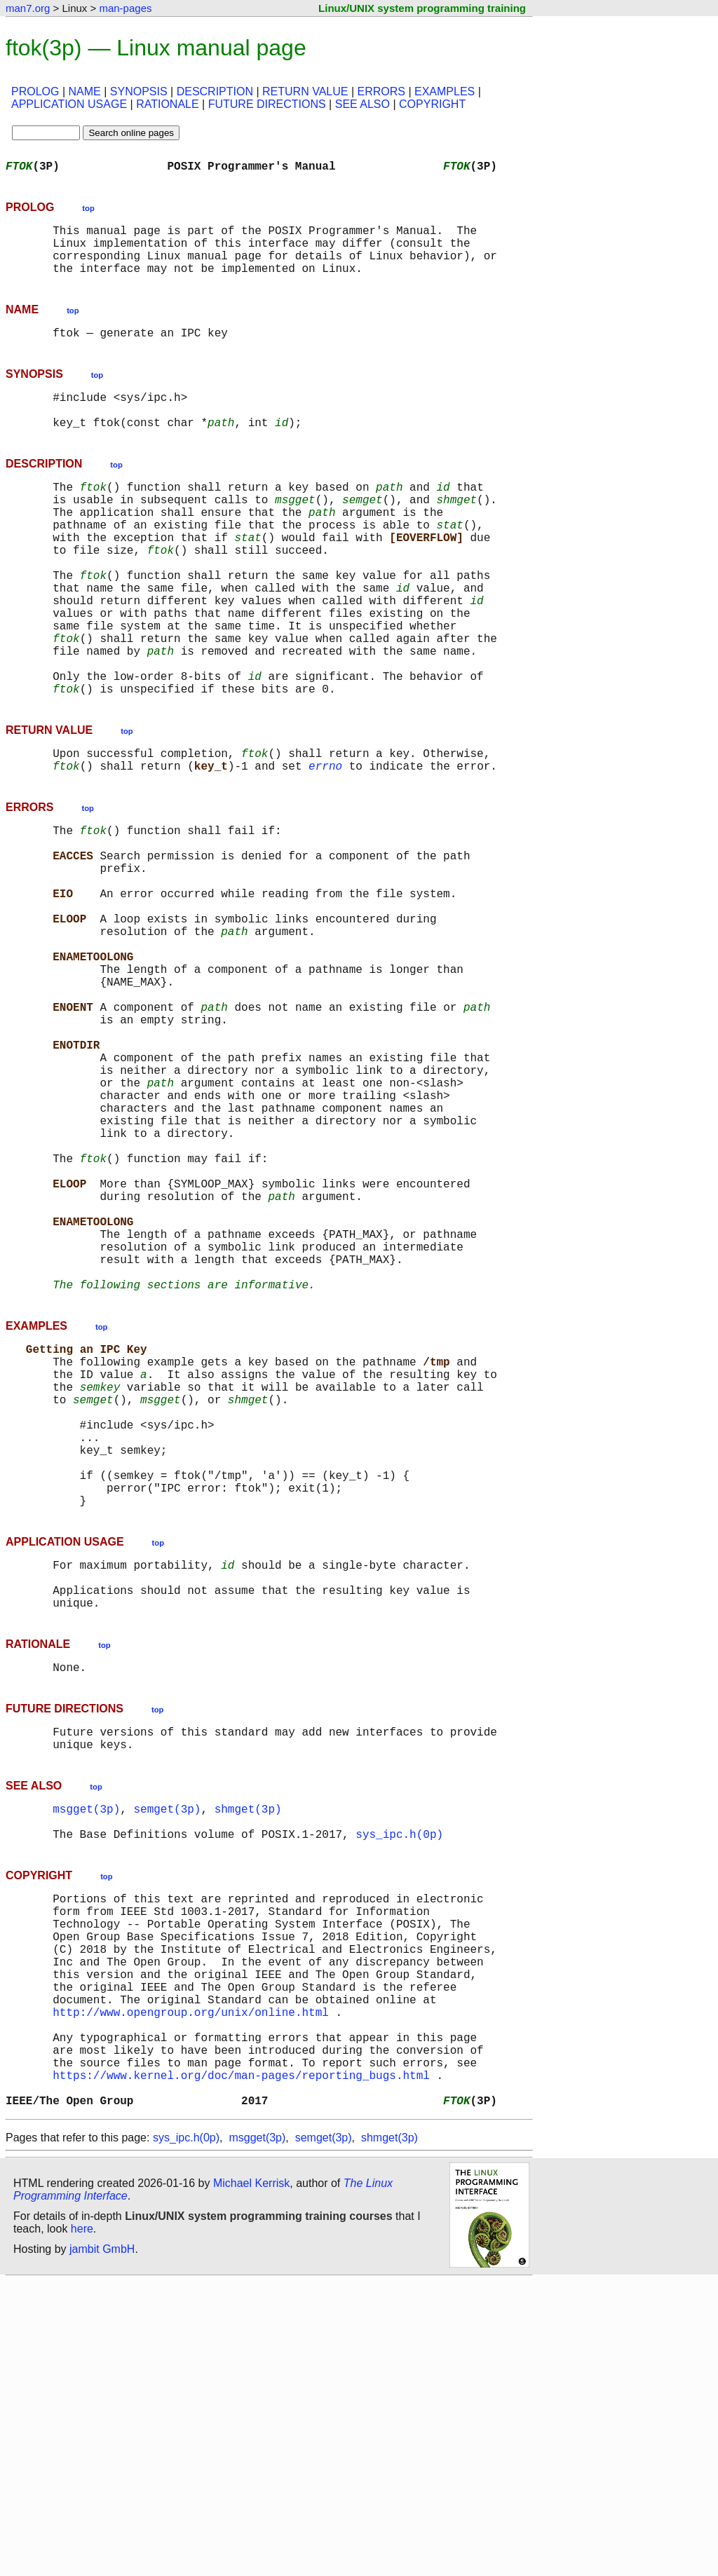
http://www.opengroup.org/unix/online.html (191, 2286)
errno (325, 844)
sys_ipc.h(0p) (399, 2080)
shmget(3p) (248, 2049)
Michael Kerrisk (251, 2477)
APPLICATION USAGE (69, 104)
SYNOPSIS (139, 91)
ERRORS (381, 91)
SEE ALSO (362, 104)
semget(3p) (167, 2049)
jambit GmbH (102, 2543)
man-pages (125, 8)
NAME (85, 91)
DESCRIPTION (215, 91)
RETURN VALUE (305, 91)
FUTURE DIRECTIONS (267, 104)
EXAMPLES (444, 91)
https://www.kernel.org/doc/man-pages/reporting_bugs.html (241, 2363)
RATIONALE (167, 104)
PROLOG (35, 91)
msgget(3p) (86, 2049)
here (82, 2523)
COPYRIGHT (432, 104)
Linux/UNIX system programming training (422, 8)
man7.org (28, 8)
